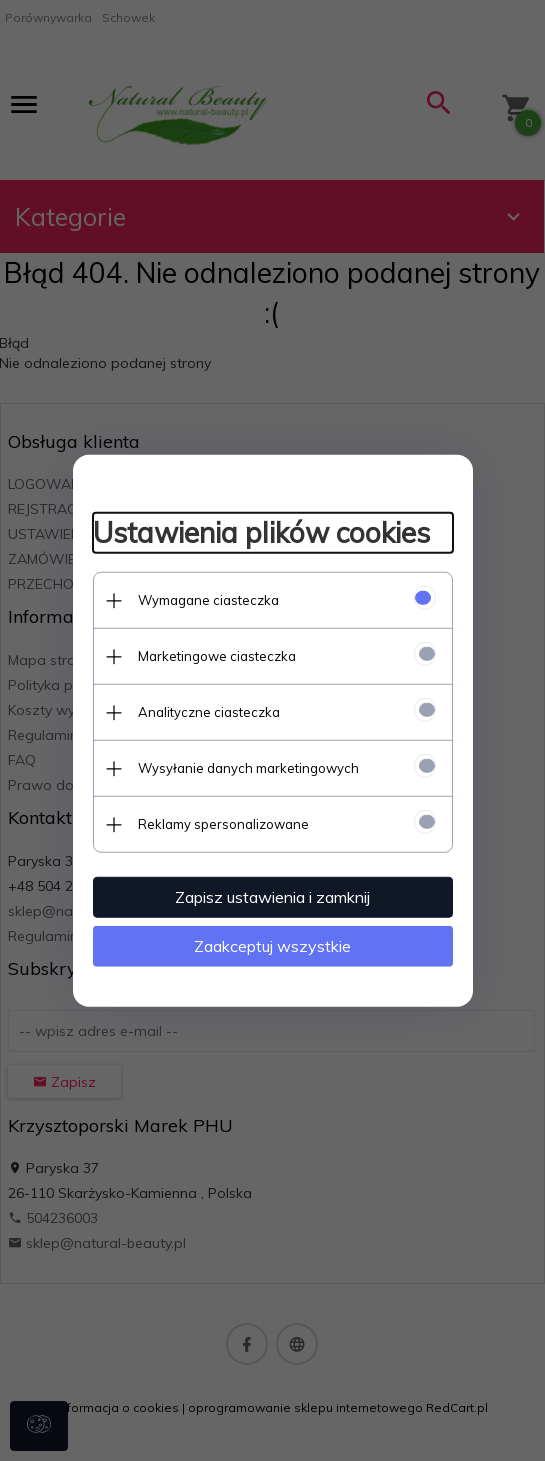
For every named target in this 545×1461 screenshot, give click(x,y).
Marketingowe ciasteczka (217, 656)
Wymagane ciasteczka (208, 600)
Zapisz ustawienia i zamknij (272, 897)
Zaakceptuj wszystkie (272, 946)
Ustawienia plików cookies (261, 532)
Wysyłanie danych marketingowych (248, 768)
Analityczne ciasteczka (209, 712)
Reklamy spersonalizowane (223, 824)
